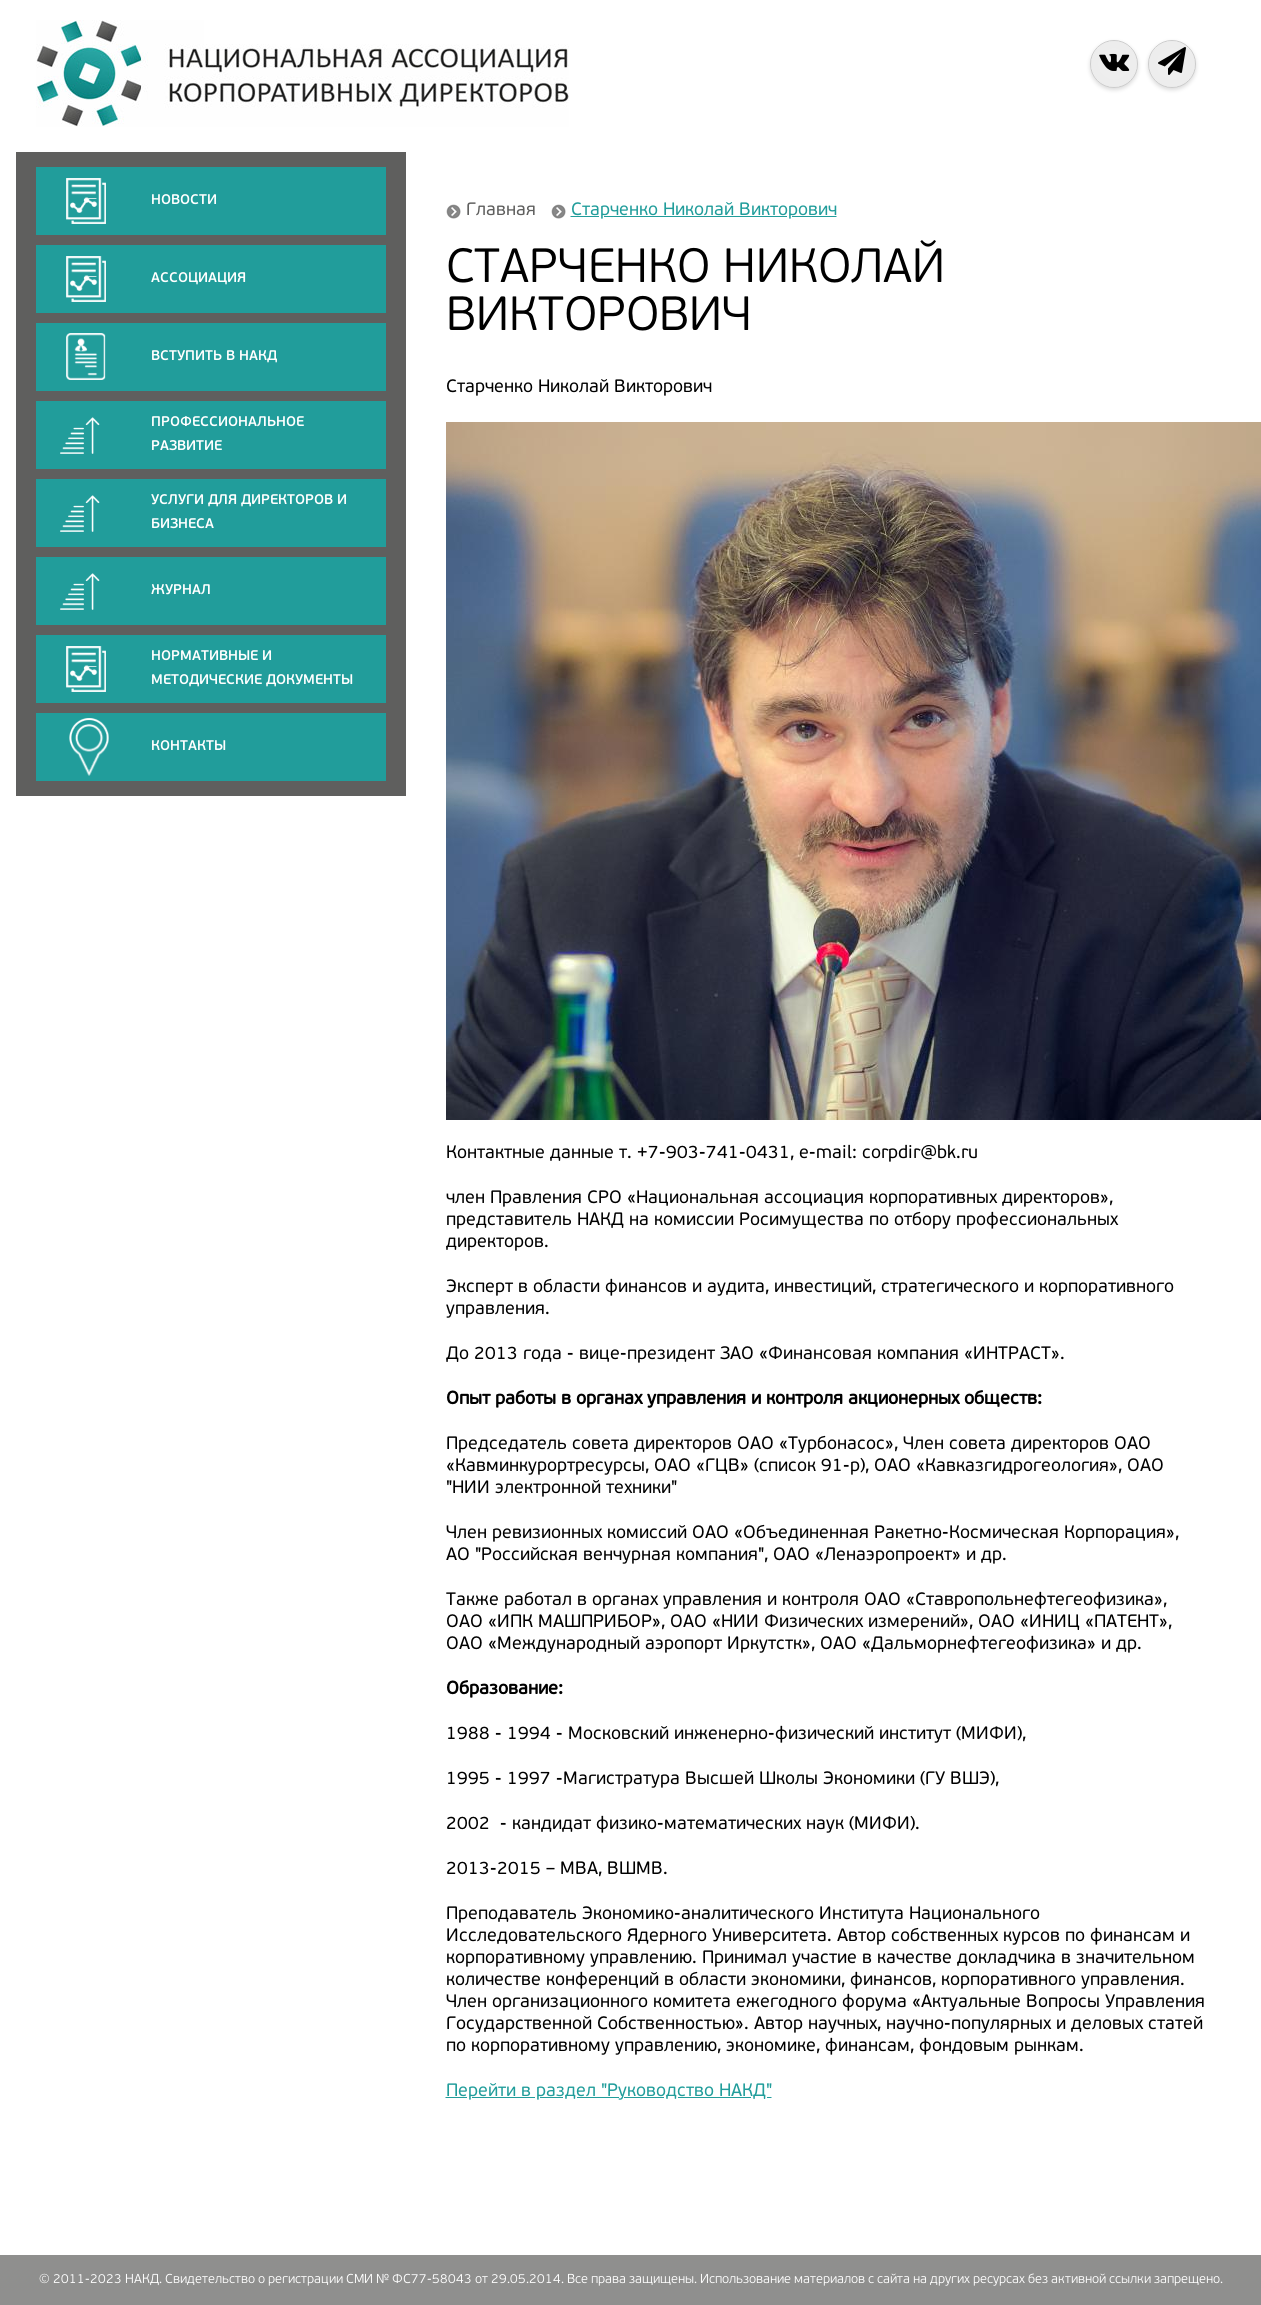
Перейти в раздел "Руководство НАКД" (609, 2091)
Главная (501, 210)
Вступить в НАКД (214, 356)
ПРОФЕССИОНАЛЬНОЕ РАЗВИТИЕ (227, 434)
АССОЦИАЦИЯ (198, 278)
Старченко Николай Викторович (704, 210)
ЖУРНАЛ (181, 590)
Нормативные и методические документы (252, 668)
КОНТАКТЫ (188, 746)
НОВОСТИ (184, 200)
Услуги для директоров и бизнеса (249, 512)
